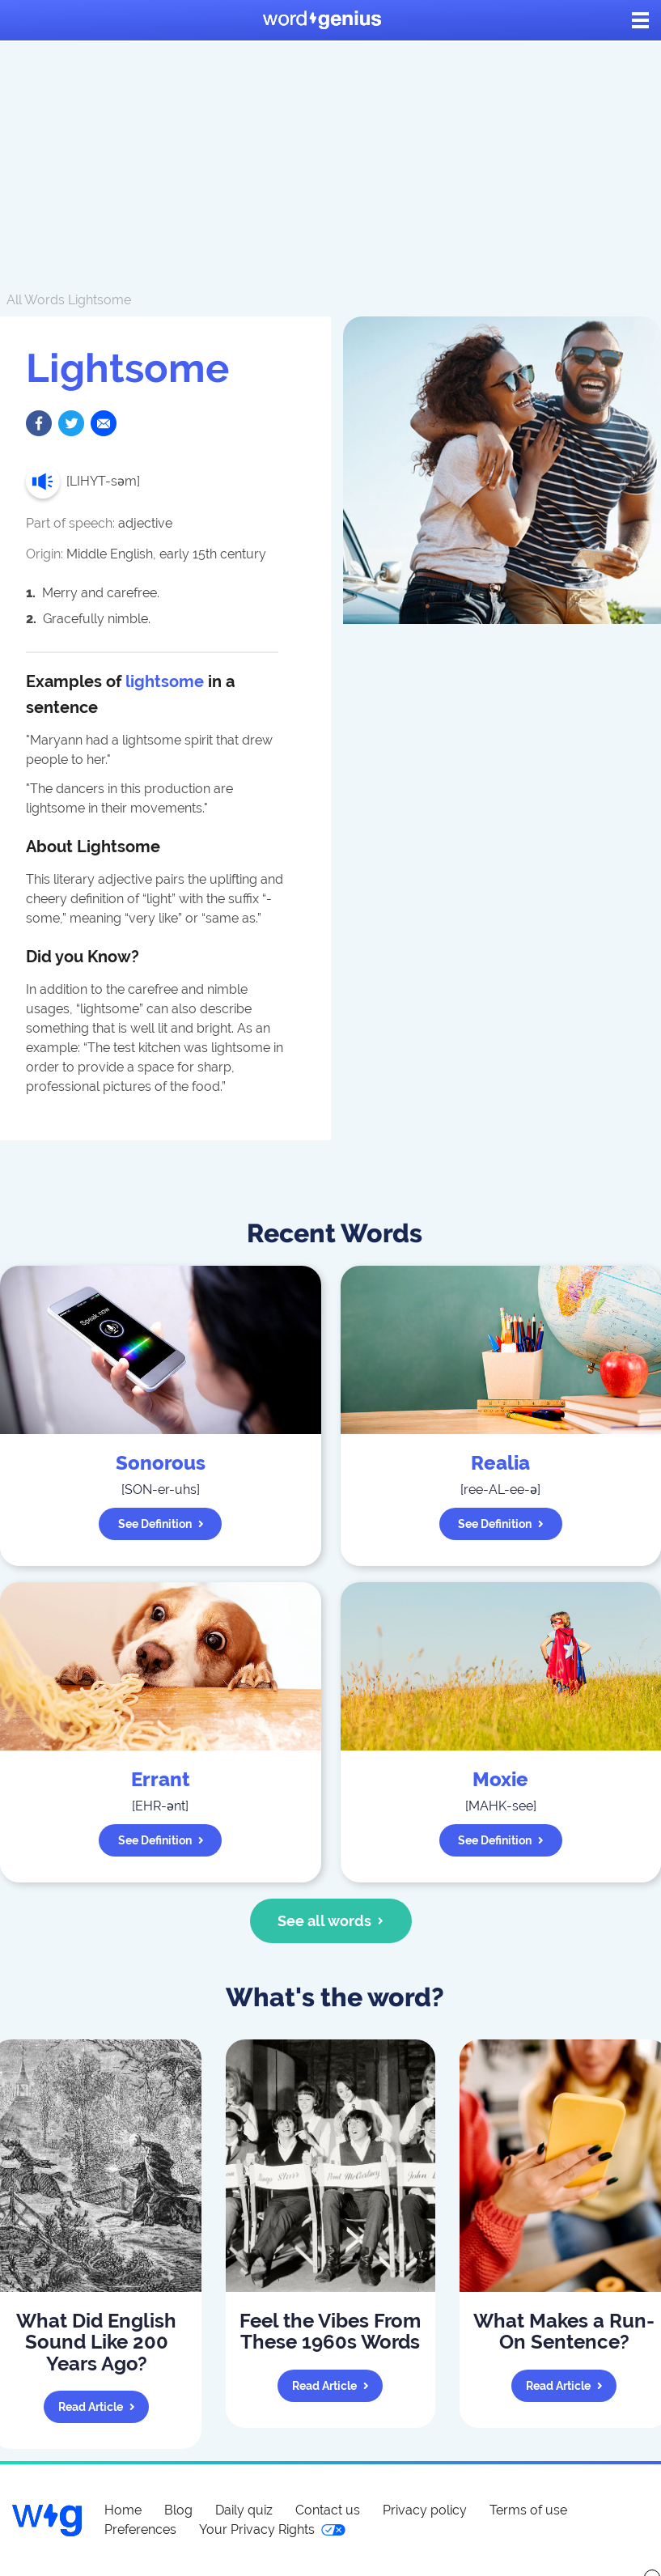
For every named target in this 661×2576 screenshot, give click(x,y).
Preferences (140, 2529)
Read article (96, 2406)
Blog (178, 2510)
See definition (161, 1523)
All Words (35, 300)
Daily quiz (244, 2510)
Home (123, 2510)
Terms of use (528, 2510)
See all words (330, 1921)
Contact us (327, 2510)
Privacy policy (425, 2510)
